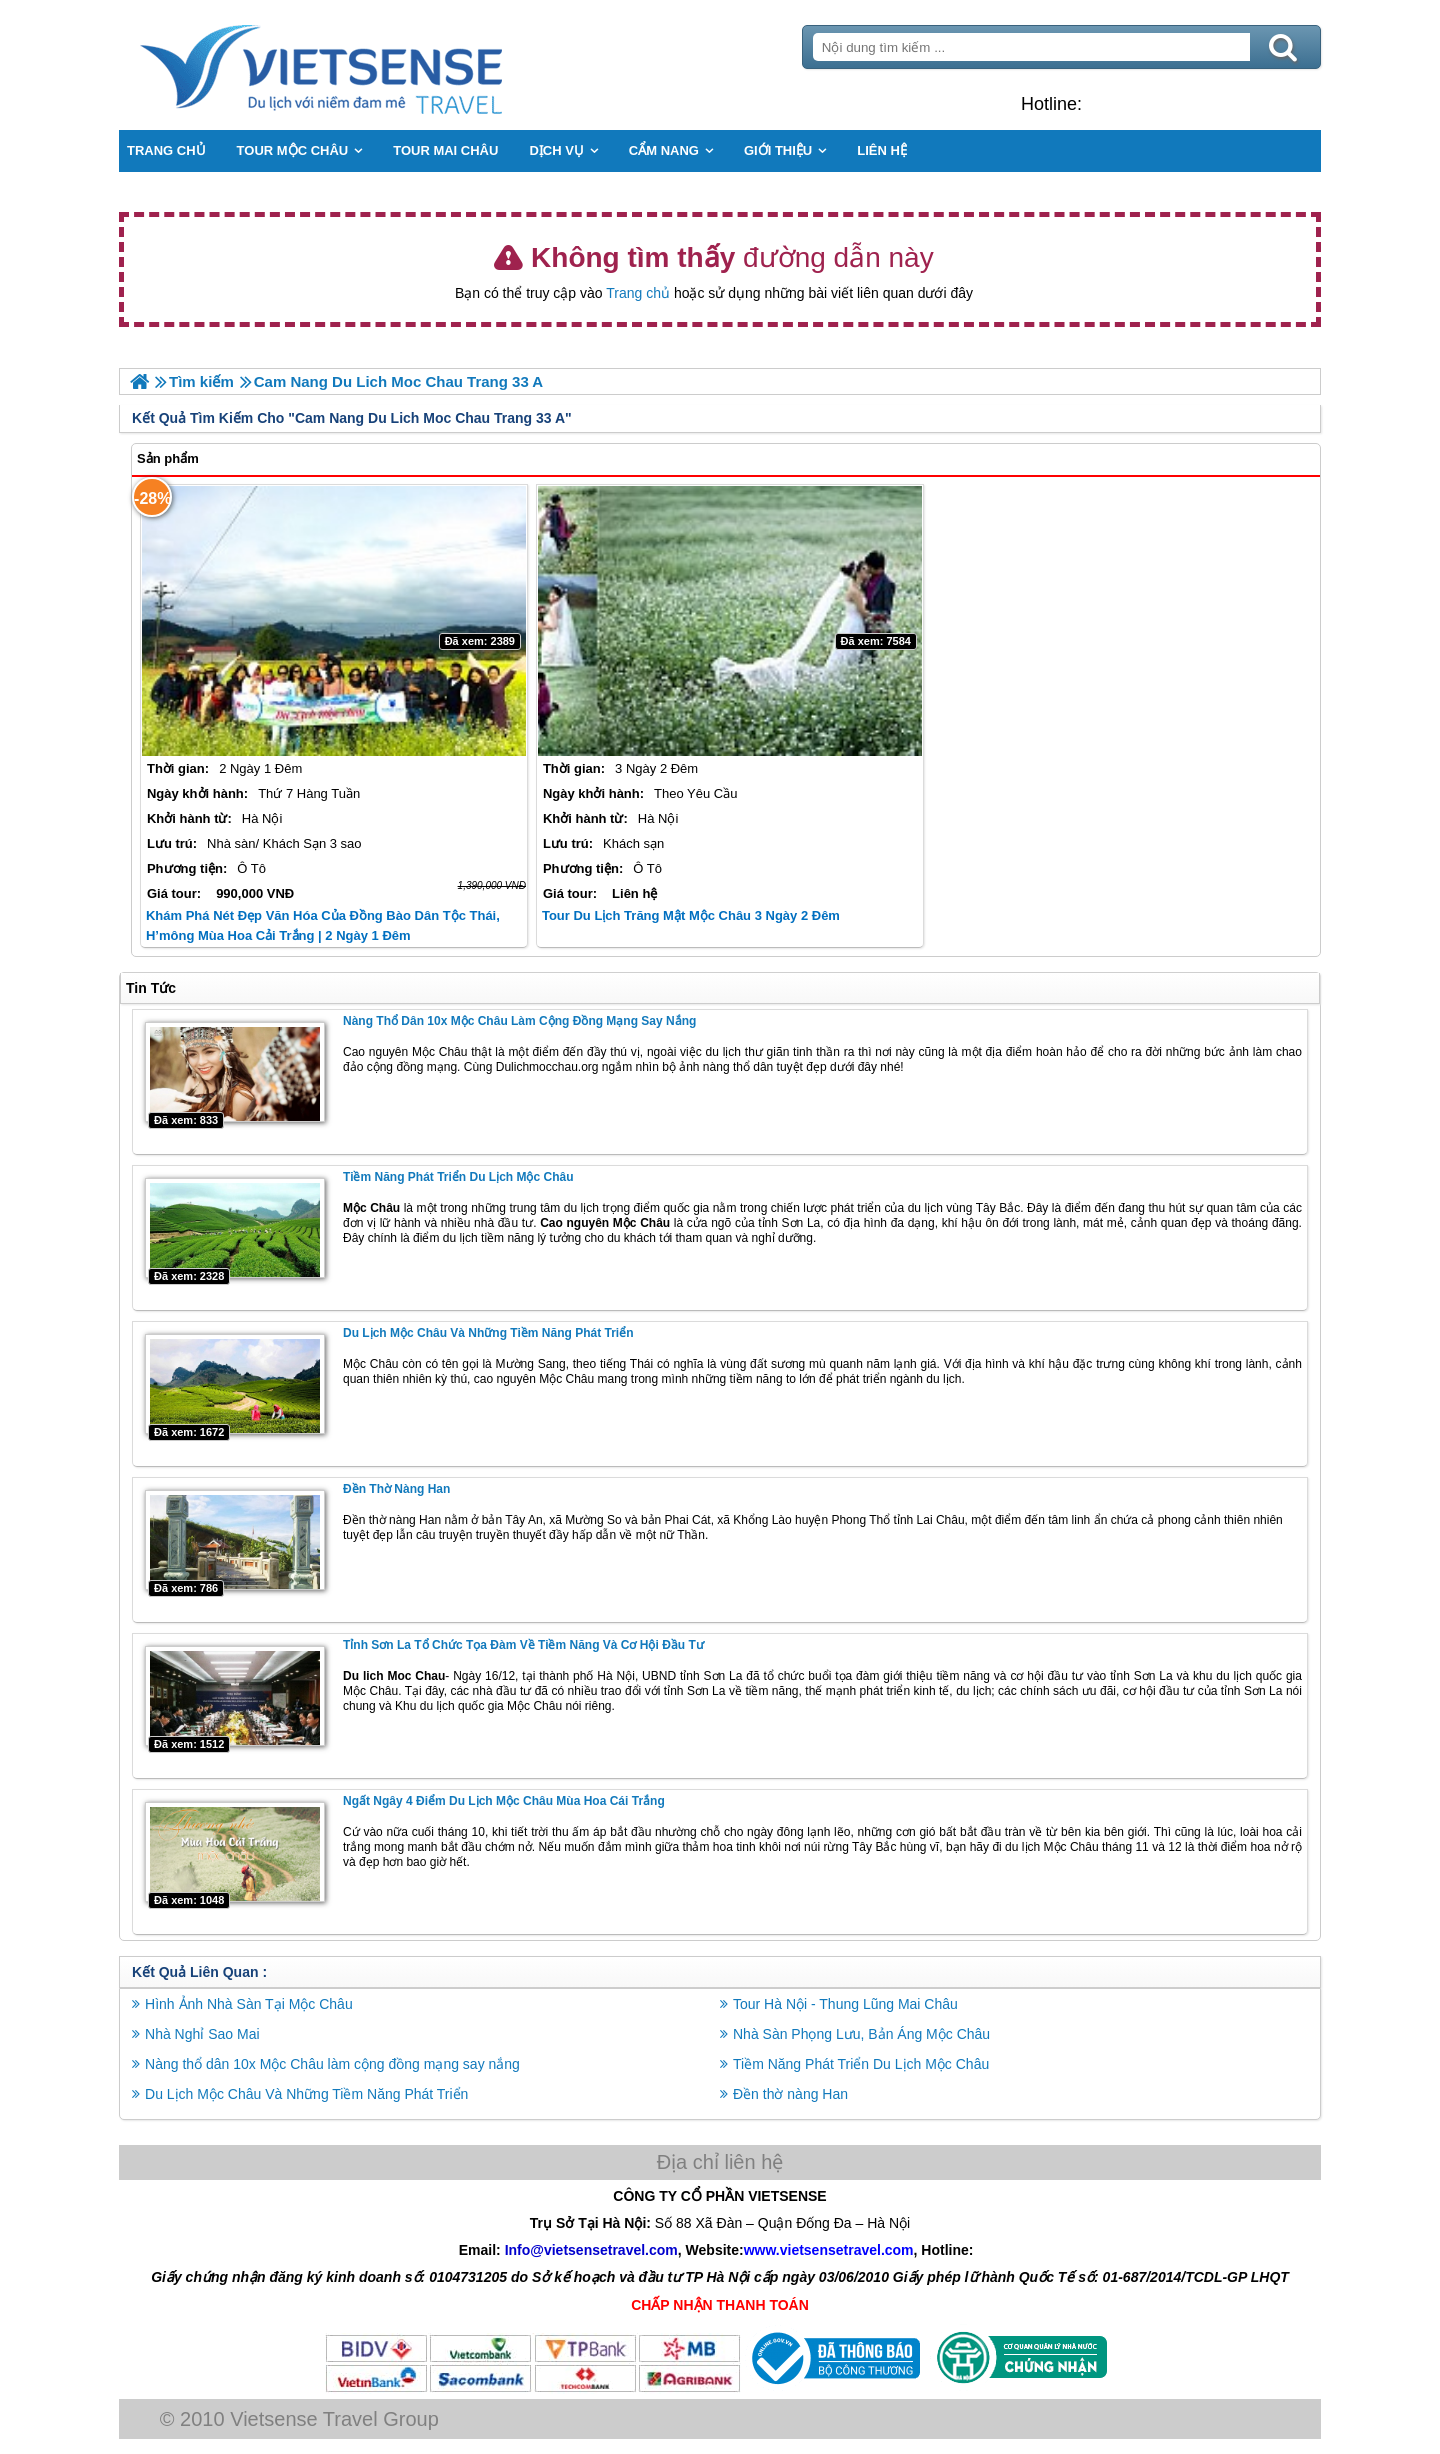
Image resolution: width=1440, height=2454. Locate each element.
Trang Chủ (372, 65)
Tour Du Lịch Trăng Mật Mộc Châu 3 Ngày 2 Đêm (691, 915)
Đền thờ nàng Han (397, 1489)
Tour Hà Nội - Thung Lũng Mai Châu (845, 2004)
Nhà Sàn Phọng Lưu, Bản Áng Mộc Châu (861, 2034)
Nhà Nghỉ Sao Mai (203, 2034)
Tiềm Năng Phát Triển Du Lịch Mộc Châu (459, 1177)
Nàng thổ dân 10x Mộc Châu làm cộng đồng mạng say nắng (520, 1021)
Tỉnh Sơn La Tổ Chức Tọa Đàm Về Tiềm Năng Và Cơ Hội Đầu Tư (524, 1645)
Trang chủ (638, 293)
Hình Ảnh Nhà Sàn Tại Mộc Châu (250, 2004)
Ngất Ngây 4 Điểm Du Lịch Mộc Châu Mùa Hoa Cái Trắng (505, 1801)
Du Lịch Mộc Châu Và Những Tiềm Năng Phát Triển (489, 1333)
